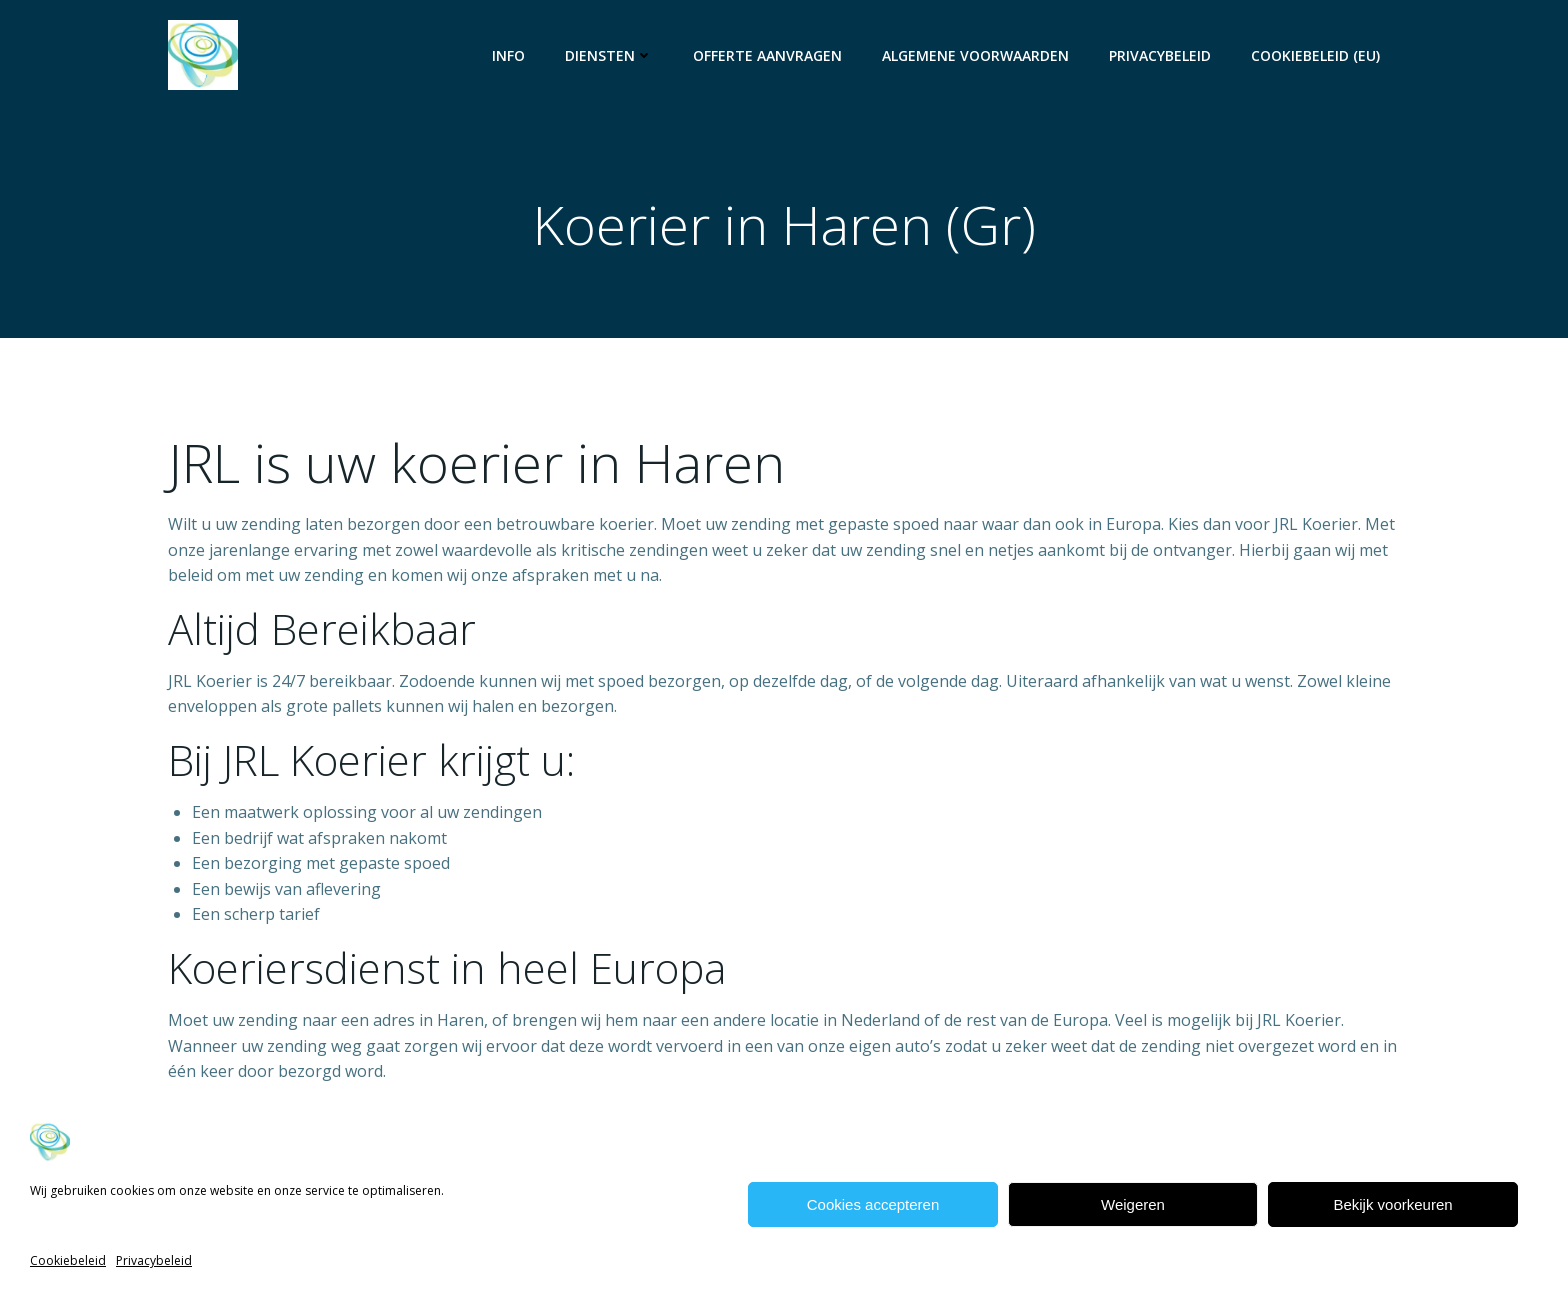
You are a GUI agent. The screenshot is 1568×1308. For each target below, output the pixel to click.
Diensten (609, 55)
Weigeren (1133, 1204)
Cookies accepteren (873, 1204)
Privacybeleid (154, 1260)
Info (508, 55)
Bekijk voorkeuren (1392, 1204)
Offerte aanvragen (767, 55)
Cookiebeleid (68, 1260)
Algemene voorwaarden (975, 55)
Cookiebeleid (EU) (1315, 55)
